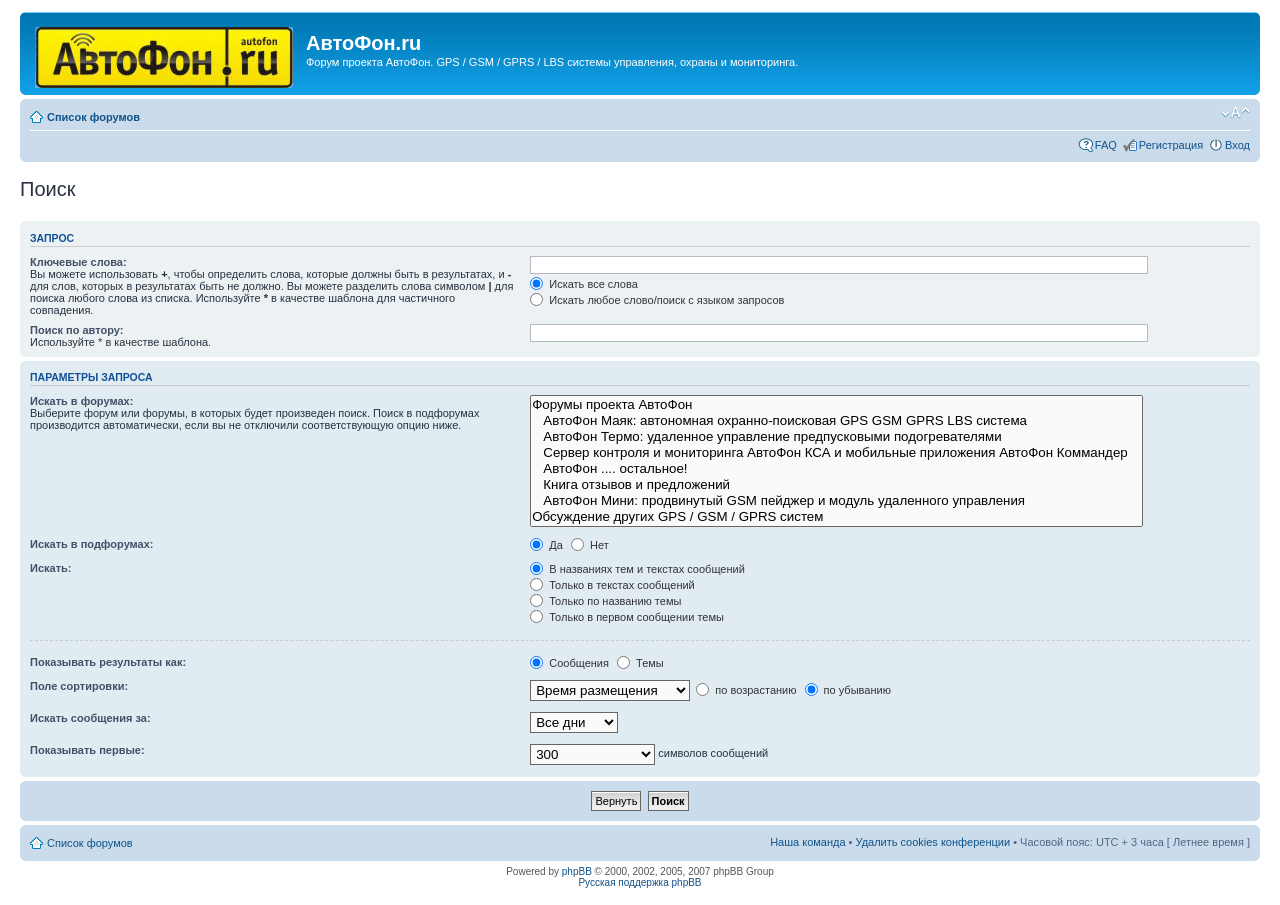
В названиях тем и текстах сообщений (637, 569)
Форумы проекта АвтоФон (836, 405)
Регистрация (1171, 145)
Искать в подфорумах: (92, 544)
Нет (590, 545)
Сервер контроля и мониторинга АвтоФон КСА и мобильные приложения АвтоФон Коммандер (836, 453)
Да (546, 545)
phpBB (577, 871)
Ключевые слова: (78, 262)
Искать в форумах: (81, 401)
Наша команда (807, 842)
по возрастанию (746, 690)
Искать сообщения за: (90, 718)
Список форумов (93, 117)
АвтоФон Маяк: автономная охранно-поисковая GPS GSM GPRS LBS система (836, 421)
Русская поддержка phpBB (639, 882)
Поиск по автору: (76, 330)
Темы (640, 663)
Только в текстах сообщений (612, 585)
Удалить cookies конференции (933, 842)
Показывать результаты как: (108, 662)
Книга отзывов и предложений (836, 485)
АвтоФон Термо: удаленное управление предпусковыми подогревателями (836, 437)
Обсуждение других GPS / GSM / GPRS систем (836, 517)
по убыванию (848, 690)
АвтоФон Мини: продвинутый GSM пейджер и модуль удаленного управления (836, 501)
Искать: (50, 568)
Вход (1237, 145)
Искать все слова (584, 284)
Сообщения (569, 663)
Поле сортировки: (79, 686)
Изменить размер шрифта (1235, 113)
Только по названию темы (605, 601)
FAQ (1106, 145)
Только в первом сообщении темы (627, 617)
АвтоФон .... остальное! (836, 469)
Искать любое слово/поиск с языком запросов (657, 300)
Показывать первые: (87, 750)
